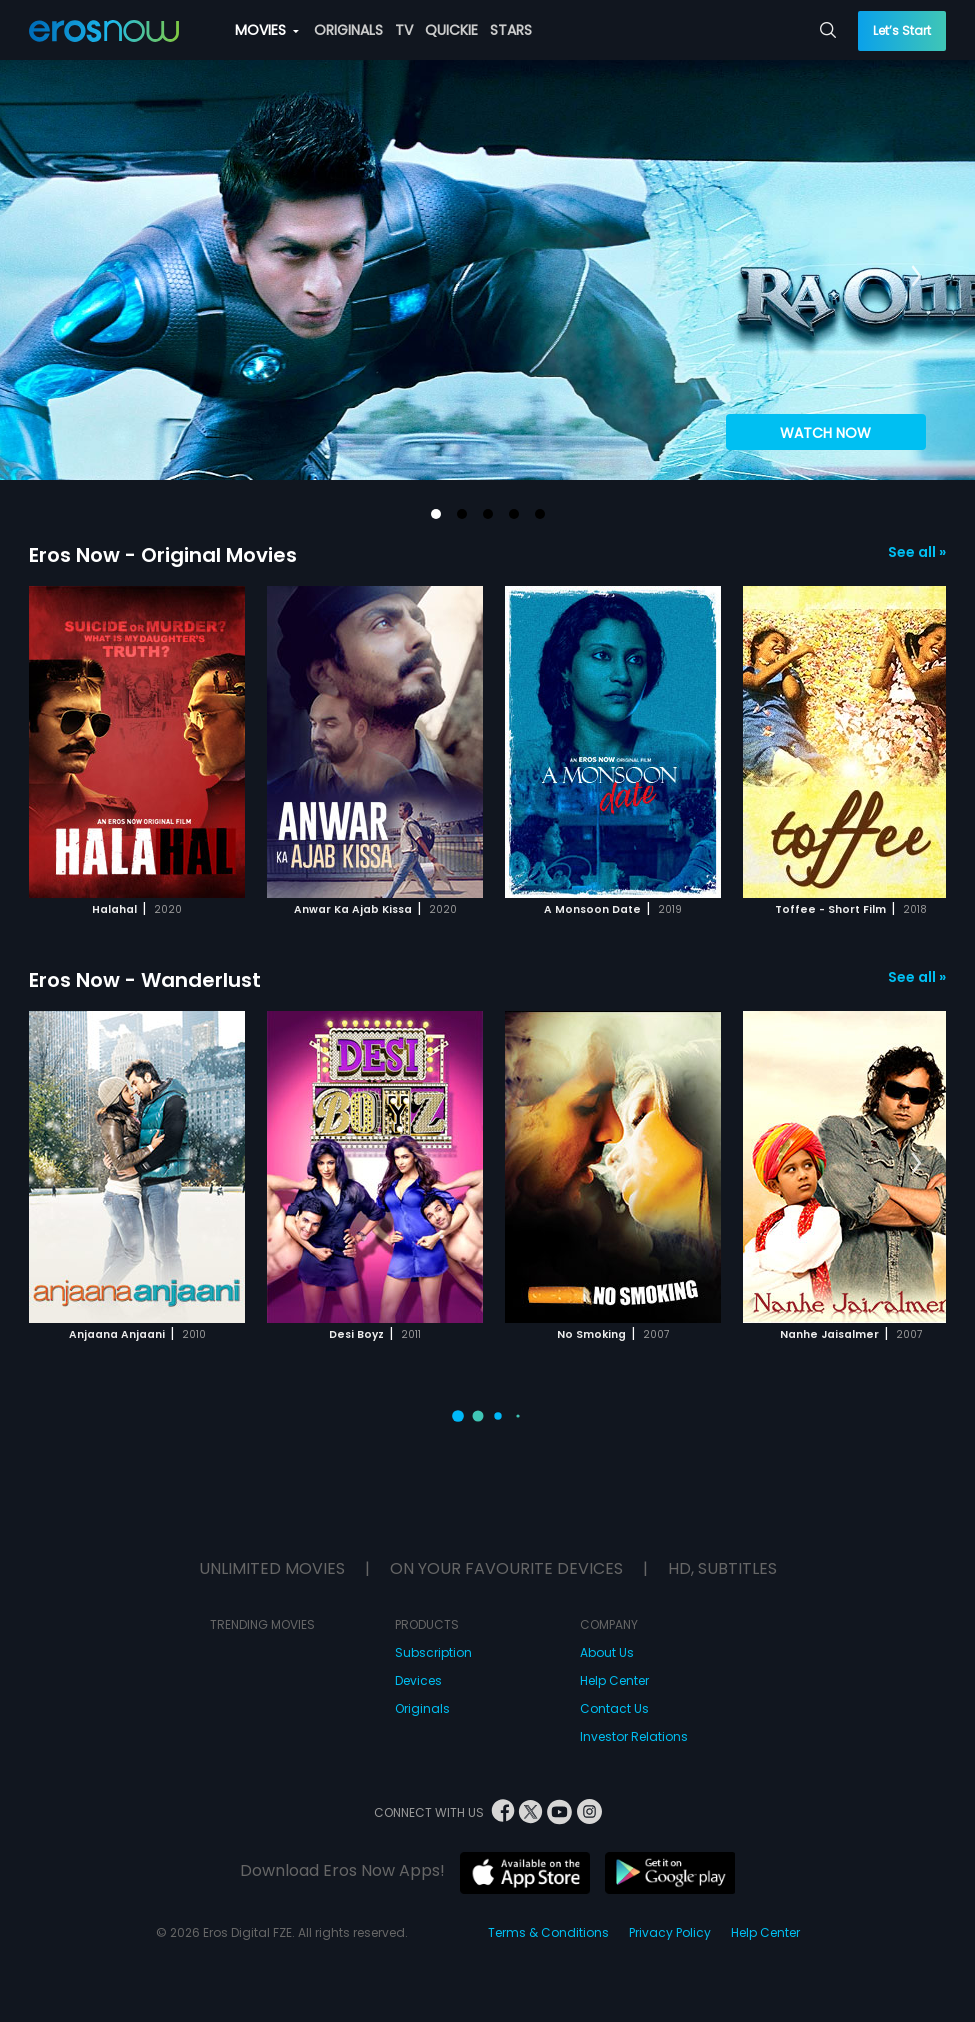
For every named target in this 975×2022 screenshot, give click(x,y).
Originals (422, 1708)
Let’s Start (902, 30)
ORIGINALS (348, 30)
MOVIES (267, 30)
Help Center (614, 1680)
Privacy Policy (670, 1932)
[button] (436, 514)
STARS (511, 30)
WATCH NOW (825, 433)
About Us (607, 1652)
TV (404, 30)
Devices (418, 1680)
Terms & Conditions (548, 1932)
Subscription (433, 1652)
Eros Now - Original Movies (163, 555)
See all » (917, 552)
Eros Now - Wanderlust (145, 980)
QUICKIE (451, 30)
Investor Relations (634, 1736)
